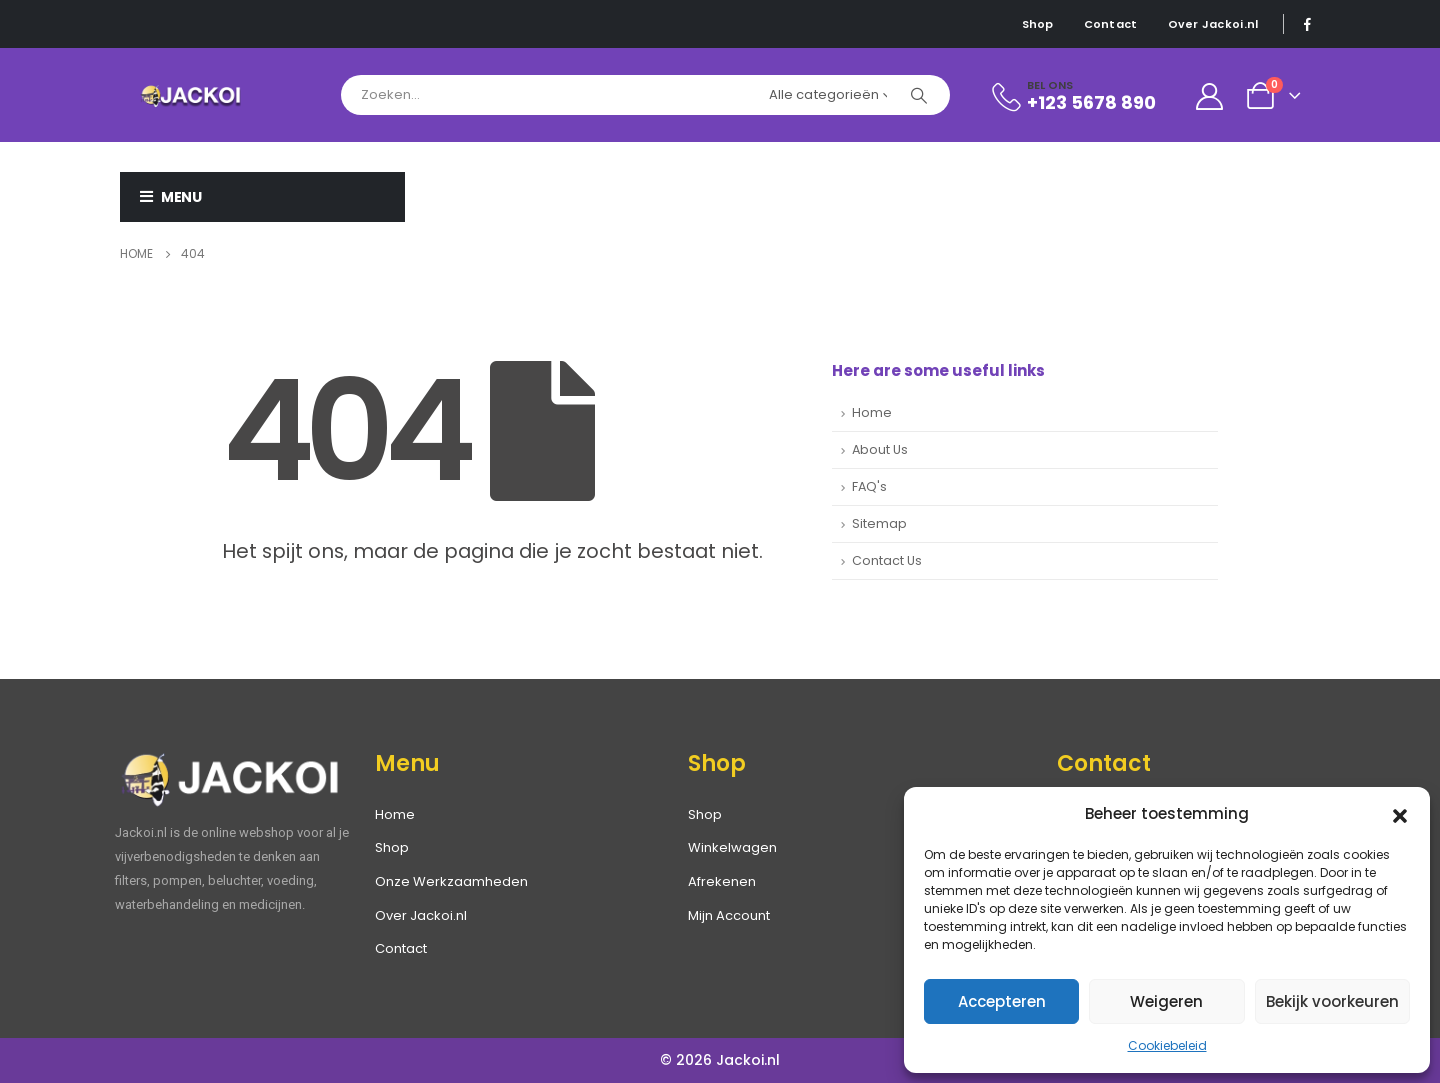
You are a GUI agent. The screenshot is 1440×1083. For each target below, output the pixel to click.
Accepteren (1002, 1001)
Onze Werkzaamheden (451, 881)
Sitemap (879, 523)
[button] (1400, 814)
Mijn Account (729, 915)
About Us (880, 449)
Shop (1038, 24)
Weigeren (1166, 1001)
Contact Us (887, 560)
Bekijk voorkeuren (1332, 1001)
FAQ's (869, 486)
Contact (1111, 24)
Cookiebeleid (1167, 1045)
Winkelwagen (732, 847)
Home (872, 412)
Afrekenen (722, 881)
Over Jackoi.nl (1213, 24)
